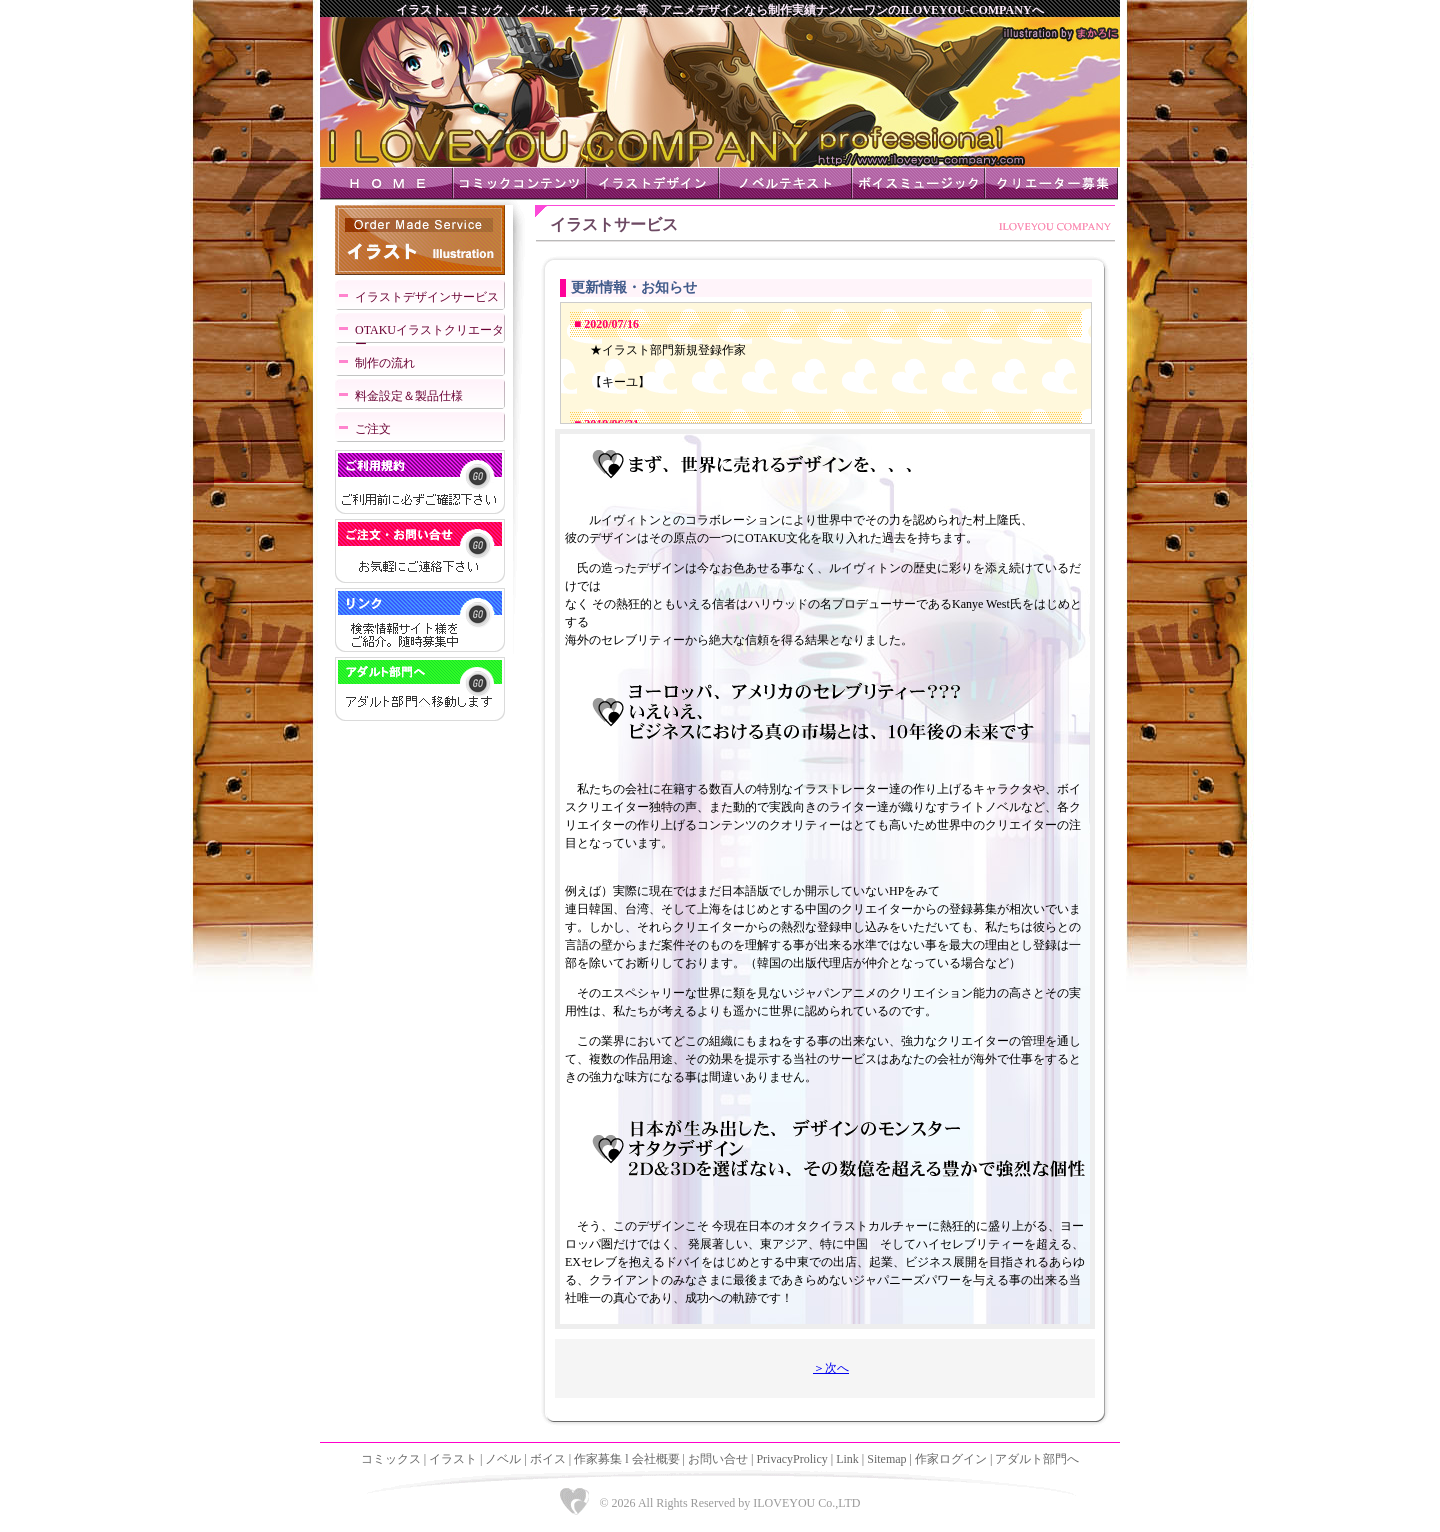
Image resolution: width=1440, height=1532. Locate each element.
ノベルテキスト (785, 183)
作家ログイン (951, 1459)
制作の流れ (385, 363)
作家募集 (598, 1459)
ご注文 (373, 429)
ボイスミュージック (918, 183)
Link (847, 1459)
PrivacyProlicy (791, 1459)
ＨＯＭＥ (386, 183)
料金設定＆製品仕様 (409, 396)
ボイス (548, 1459)
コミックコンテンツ (519, 183)
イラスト (453, 1459)
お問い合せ (718, 1459)
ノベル (503, 1459)
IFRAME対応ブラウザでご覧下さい (826, 363)
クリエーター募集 (1051, 183)
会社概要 (656, 1459)
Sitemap (886, 1459)
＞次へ (831, 1368)
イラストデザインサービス (427, 297)
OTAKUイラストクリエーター (429, 334)
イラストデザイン (652, 183)
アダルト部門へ (1037, 1459)
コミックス (391, 1459)
